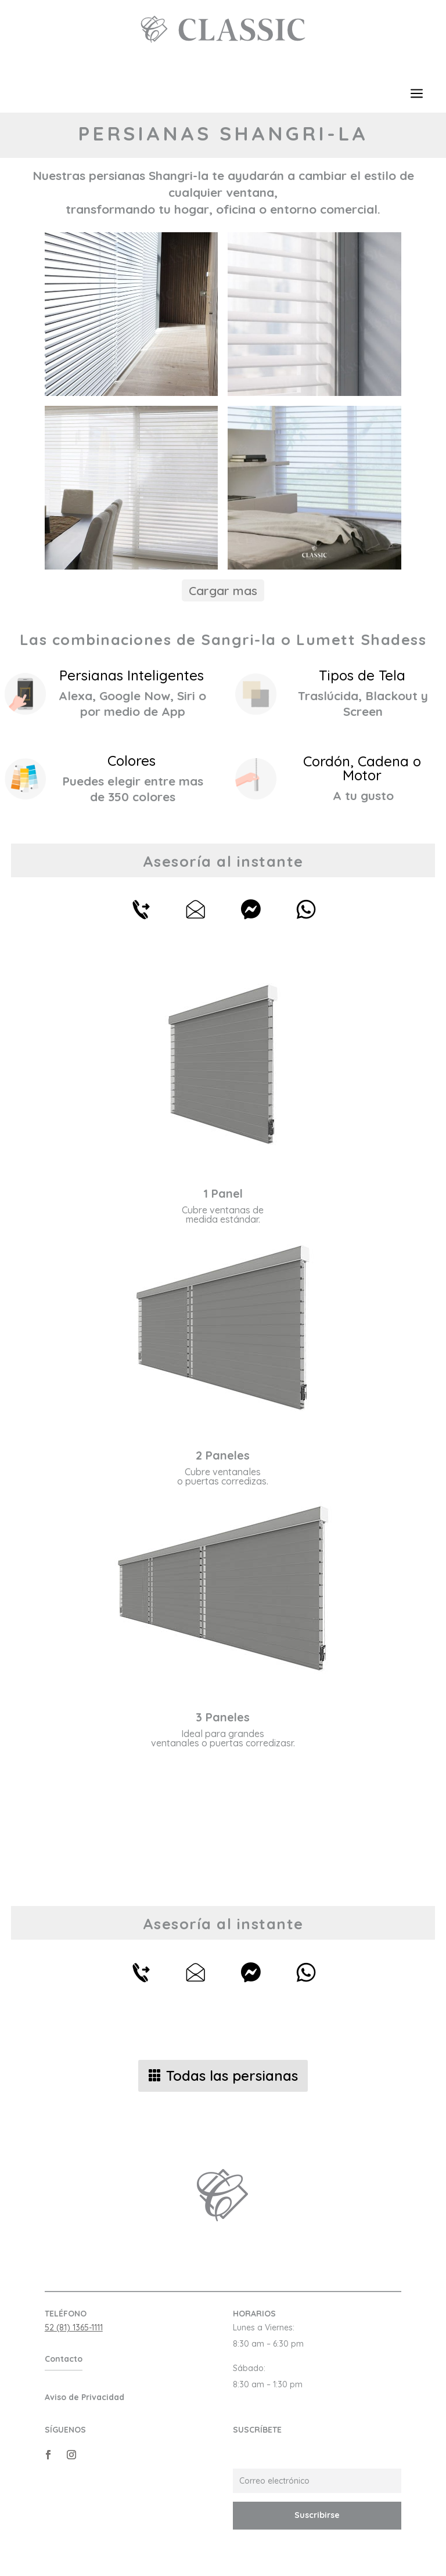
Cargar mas (223, 590)
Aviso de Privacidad (84, 2397)
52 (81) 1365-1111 (74, 2327)
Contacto (63, 2359)
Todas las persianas (232, 2075)
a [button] (416, 94)
